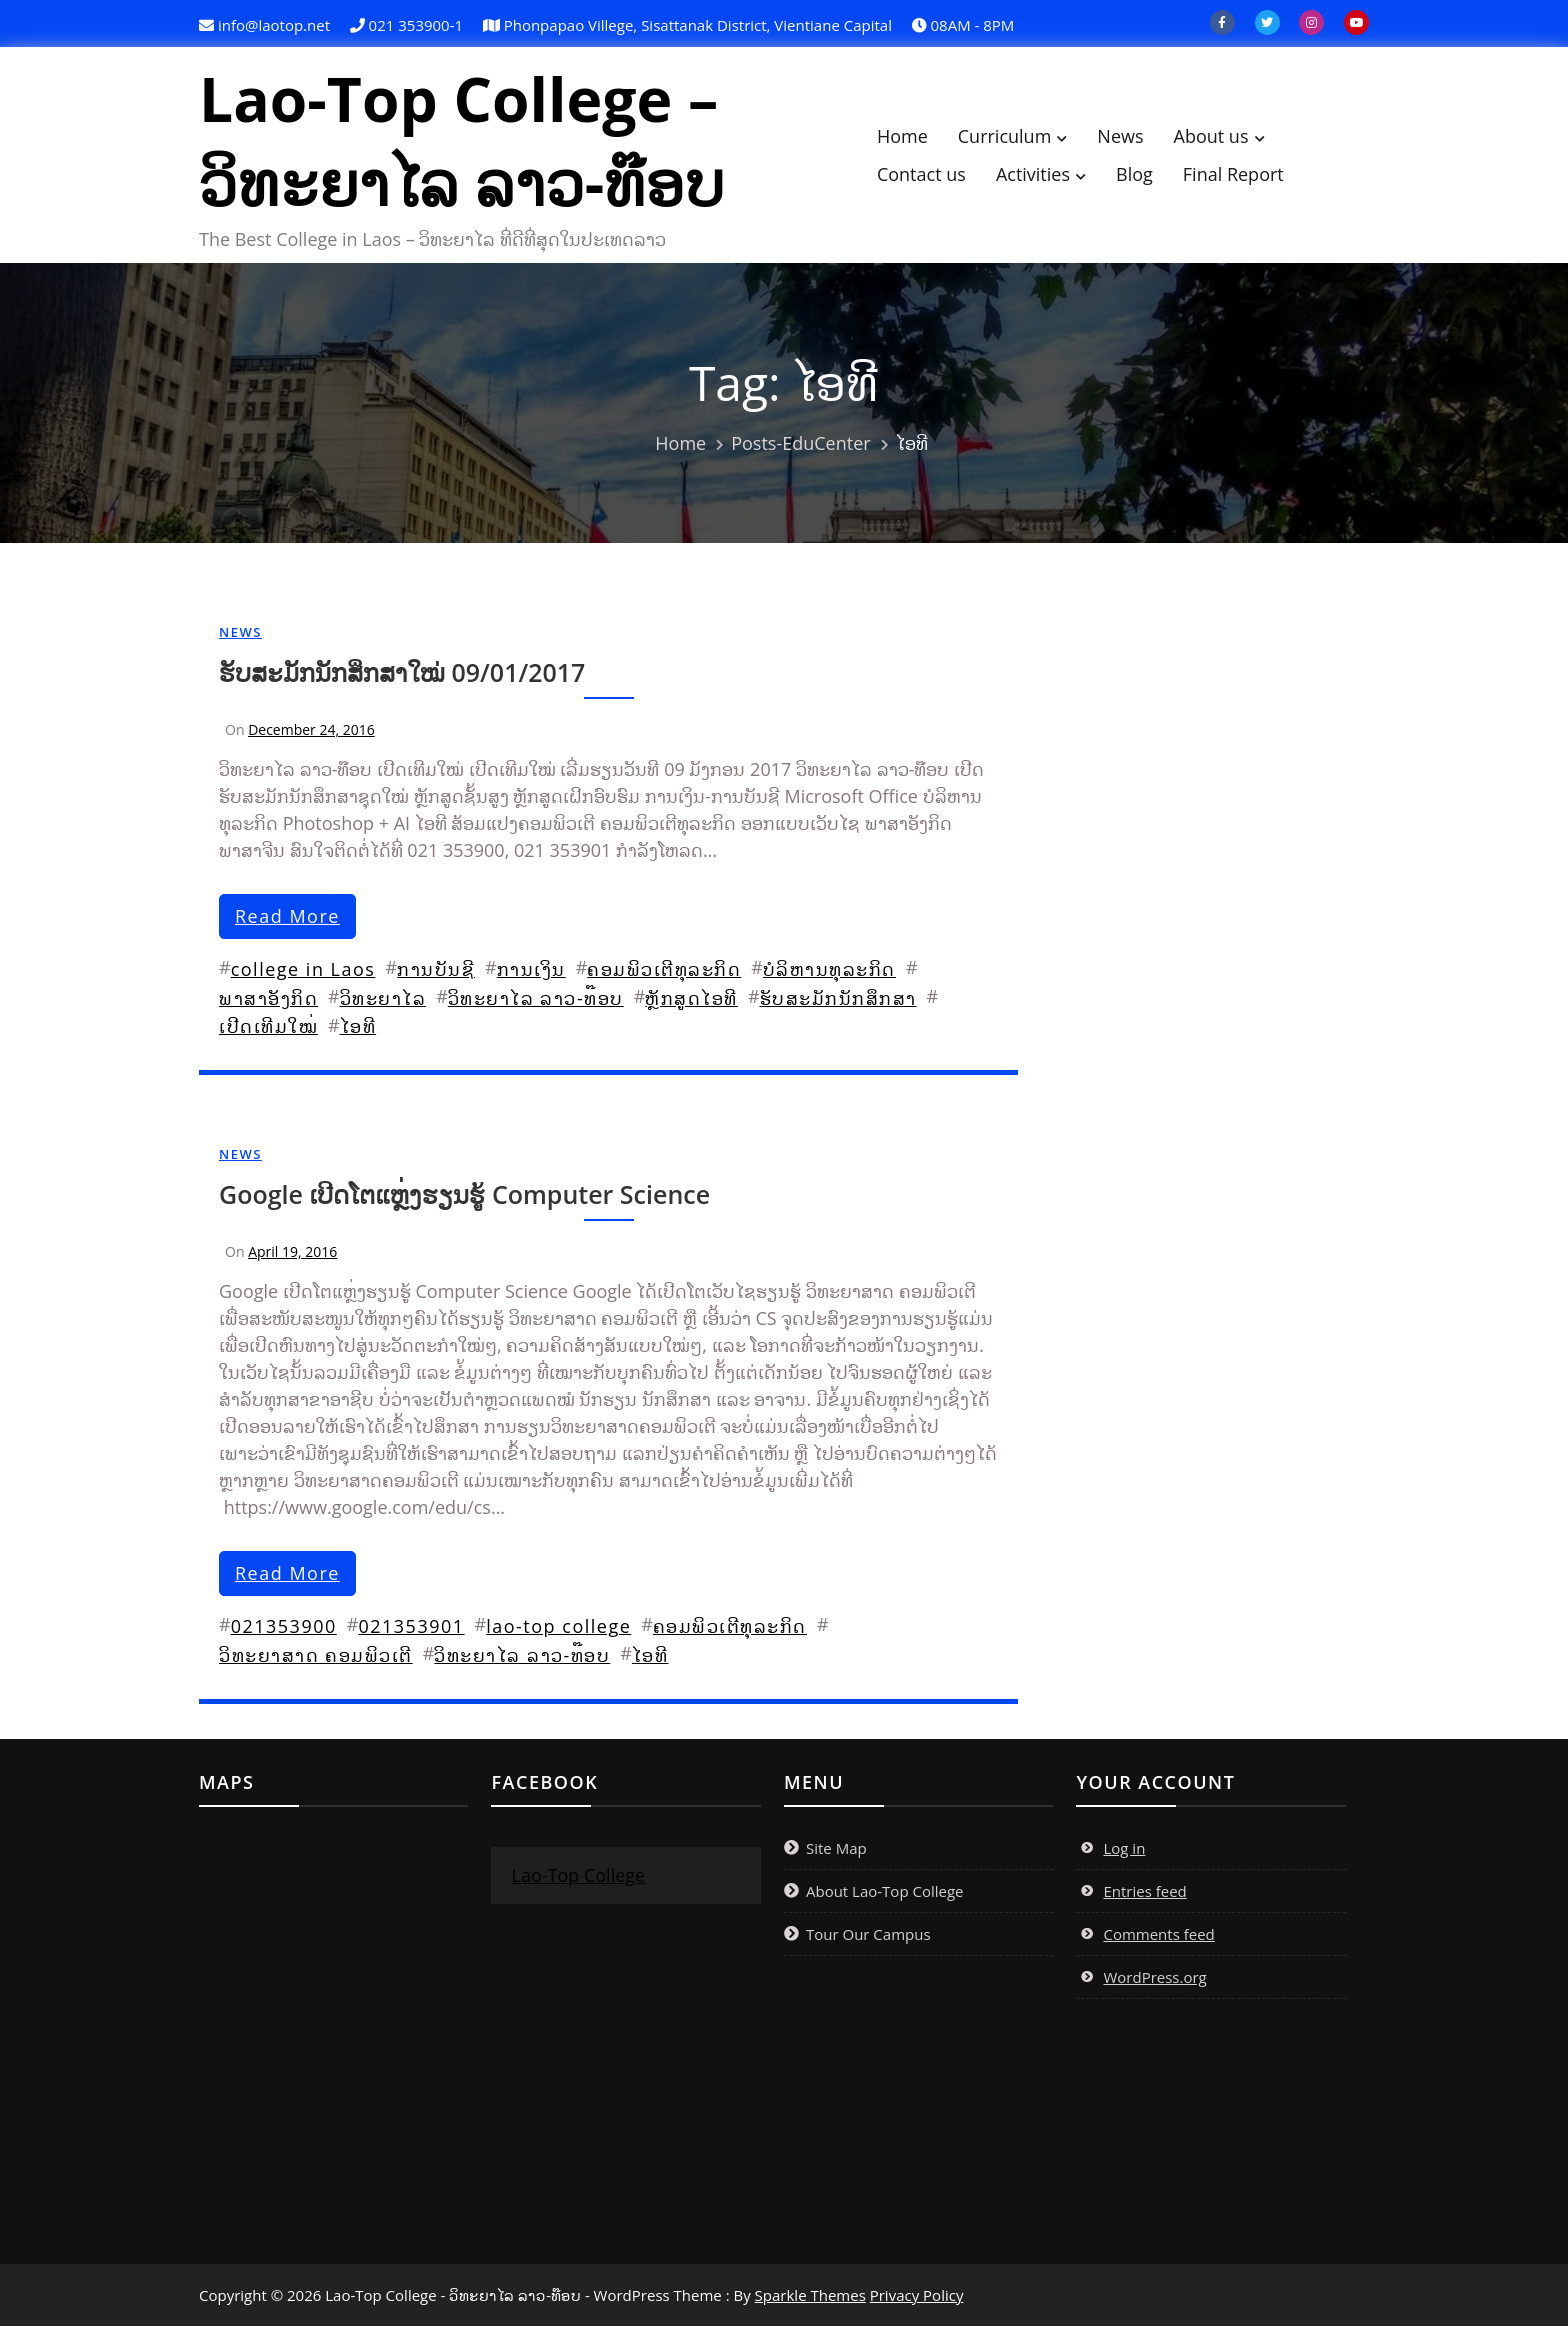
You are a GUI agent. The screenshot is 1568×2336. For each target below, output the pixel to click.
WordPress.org (1154, 1987)
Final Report (1251, 179)
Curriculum (1023, 141)
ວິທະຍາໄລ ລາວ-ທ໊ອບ (536, 1008)
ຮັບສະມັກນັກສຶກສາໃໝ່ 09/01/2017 (402, 682)
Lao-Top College (578, 1885)
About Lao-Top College (885, 1901)
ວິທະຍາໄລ (383, 1008)
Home (920, 141)
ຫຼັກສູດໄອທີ (691, 1008)
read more (287, 926)
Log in (1124, 1858)
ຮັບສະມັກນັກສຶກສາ (838, 1008)
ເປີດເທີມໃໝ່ (268, 1036)
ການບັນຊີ (436, 979)
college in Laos (303, 979)
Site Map (836, 1858)
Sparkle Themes (810, 2305)
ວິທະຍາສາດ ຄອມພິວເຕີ (316, 1665)
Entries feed (1144, 1901)
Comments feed (1158, 1944)
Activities (1051, 179)
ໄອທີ (358, 1036)
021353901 (411, 1636)
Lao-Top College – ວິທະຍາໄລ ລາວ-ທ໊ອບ (479, 146)
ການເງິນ (531, 979)
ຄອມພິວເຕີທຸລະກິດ (664, 979)
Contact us (939, 179)
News (1139, 141)
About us (1229, 141)
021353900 (284, 1636)
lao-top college (558, 1636)
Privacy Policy (917, 2305)
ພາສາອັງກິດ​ (268, 1008)
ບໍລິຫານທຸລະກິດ (829, 979)
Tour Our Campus (868, 1944)
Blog (1153, 179)
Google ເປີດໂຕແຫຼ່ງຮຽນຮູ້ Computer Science (464, 1204)
